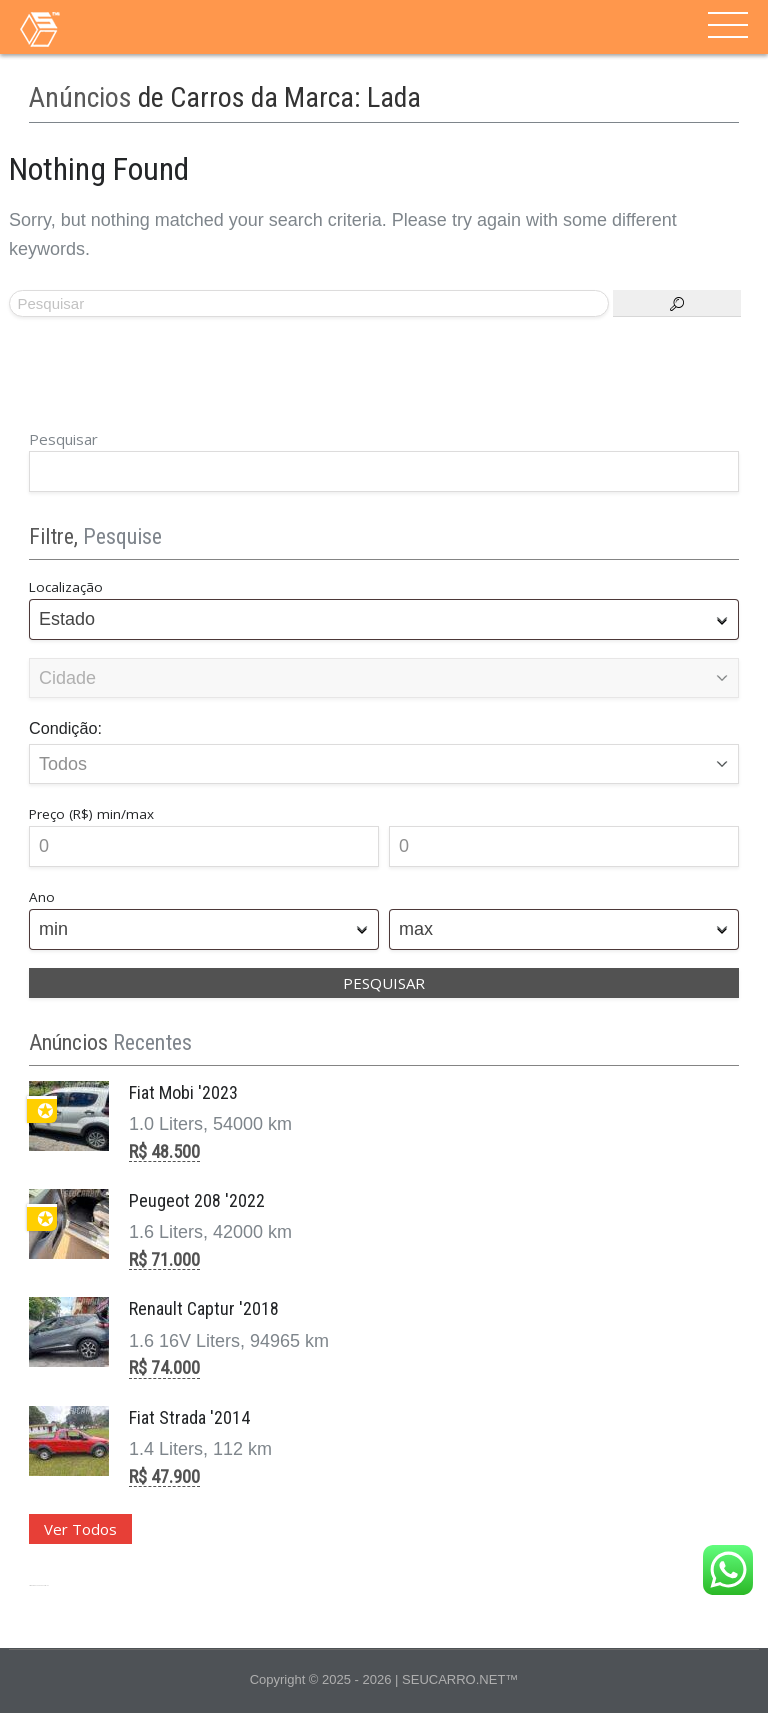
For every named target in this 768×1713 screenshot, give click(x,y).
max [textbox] (416, 929)
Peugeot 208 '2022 (197, 1200)
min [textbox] (53, 929)
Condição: (65, 728)
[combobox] (384, 619)
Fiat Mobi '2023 (183, 1092)
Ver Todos (80, 1529)
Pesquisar (63, 439)
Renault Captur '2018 (204, 1308)
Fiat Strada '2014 (189, 1417)
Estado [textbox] (67, 619)
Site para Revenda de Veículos (38, 1585)
